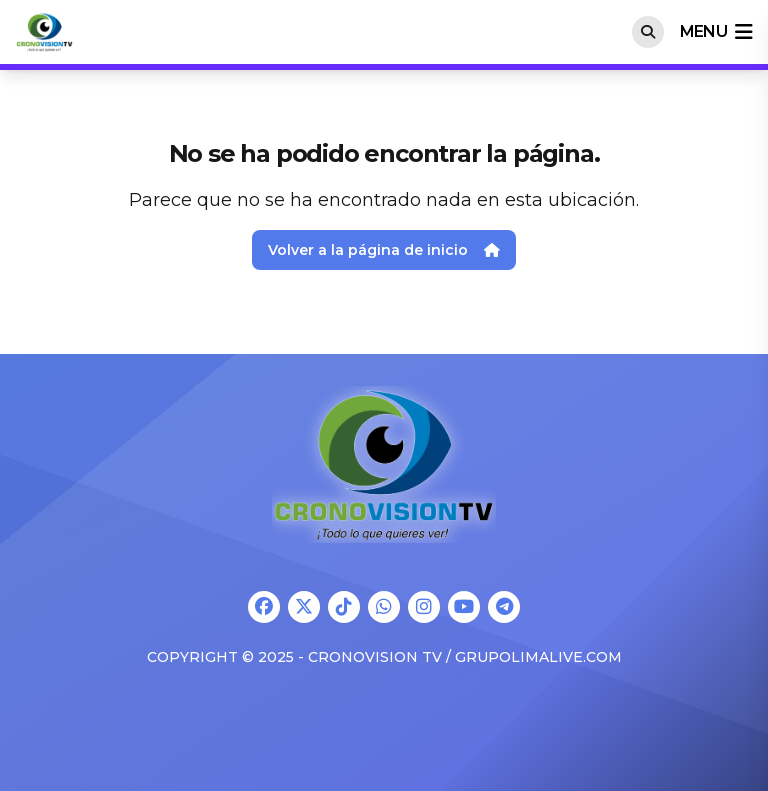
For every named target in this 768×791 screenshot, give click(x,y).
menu (716, 32)
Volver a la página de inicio (384, 250)
